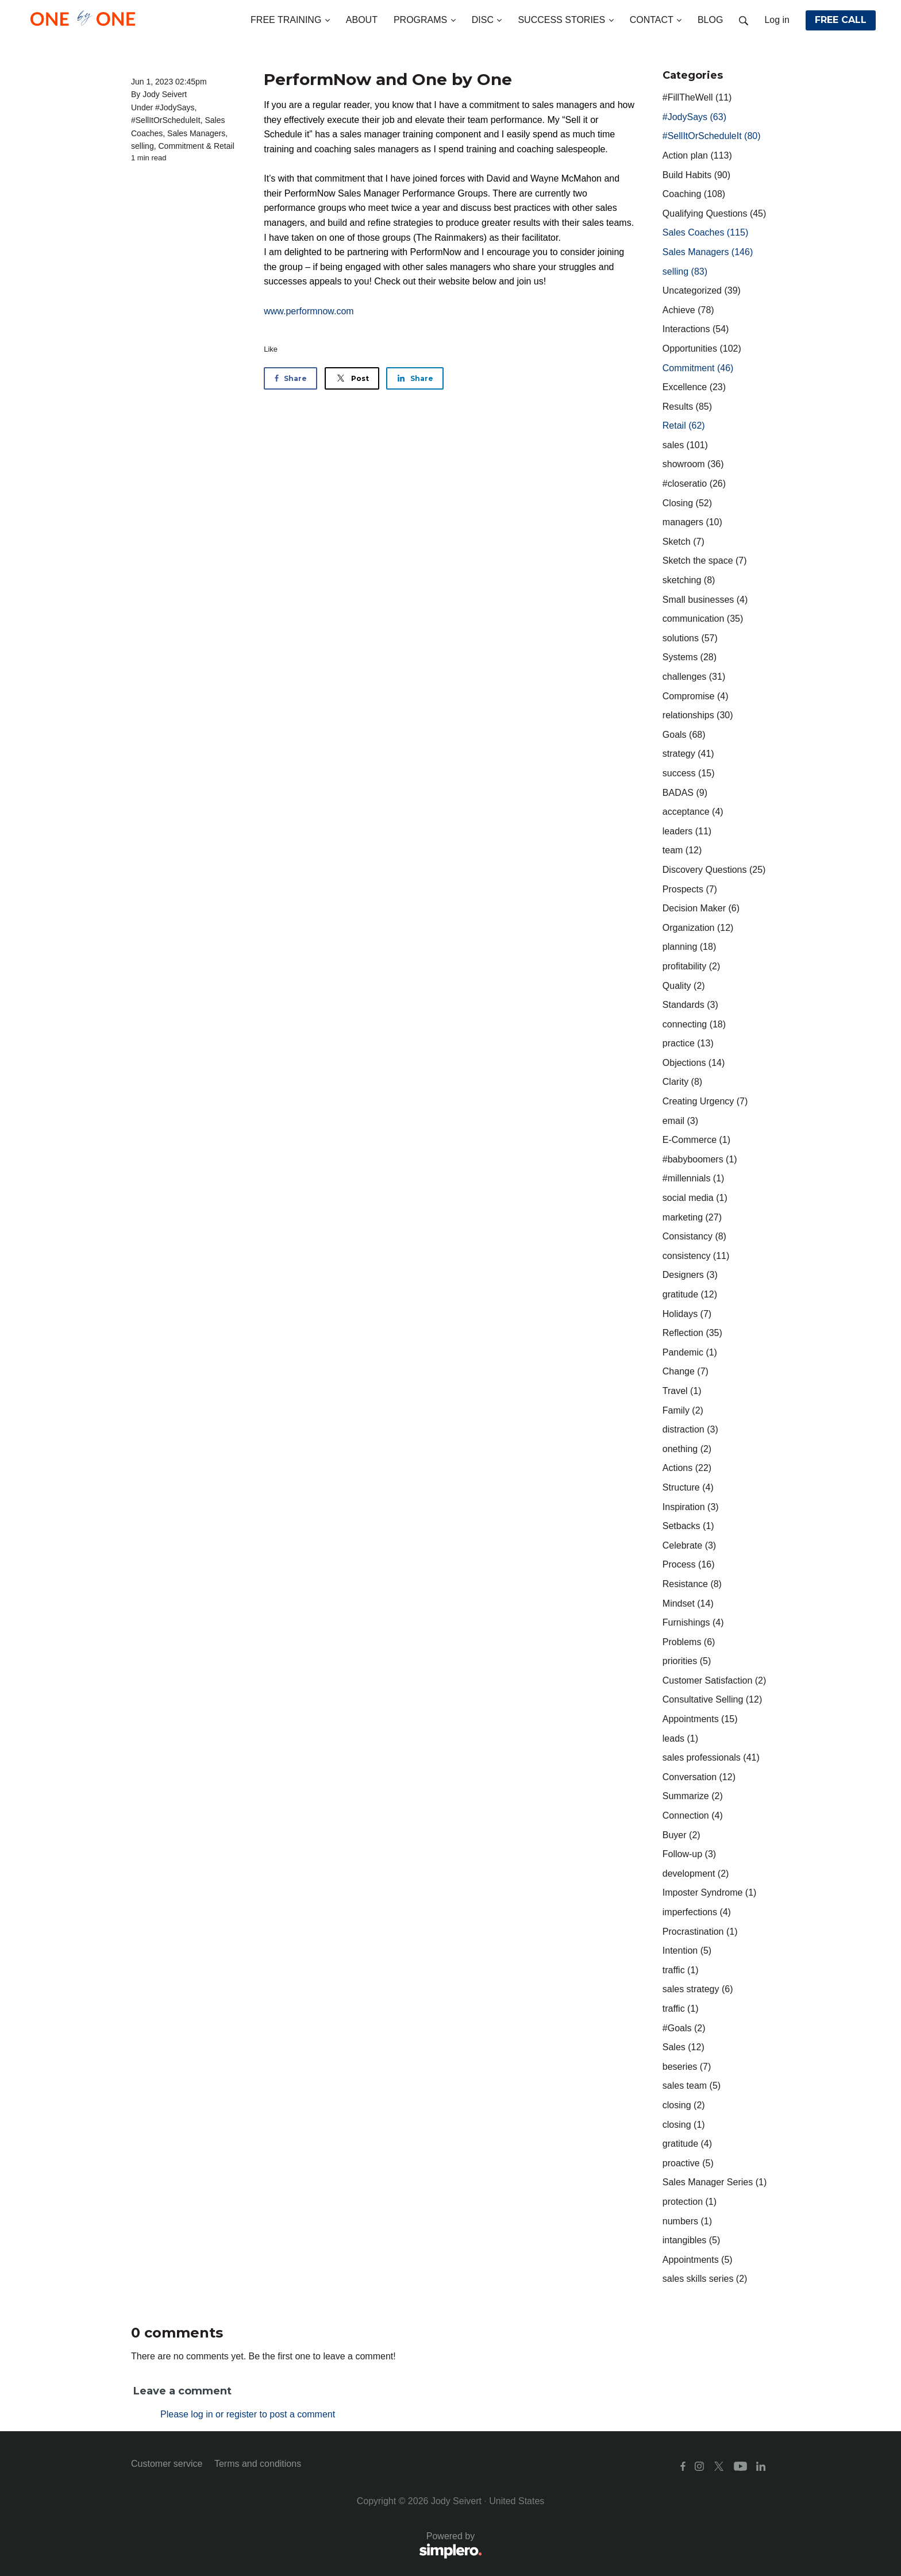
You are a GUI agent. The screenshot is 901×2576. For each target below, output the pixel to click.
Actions (687, 1468)
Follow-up (689, 1854)
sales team (692, 2085)
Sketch (683, 541)
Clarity (682, 1082)
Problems (689, 1642)
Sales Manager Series (715, 2182)
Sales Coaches (705, 232)
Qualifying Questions (715, 213)
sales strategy (698, 1989)
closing (684, 2105)
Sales (683, 2047)
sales (685, 445)
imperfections (697, 1912)
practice (688, 1043)
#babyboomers (700, 1159)
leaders (687, 831)
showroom (693, 464)
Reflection (692, 1333)
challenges (694, 676)
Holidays (687, 1314)
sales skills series (705, 2279)
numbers (687, 2221)
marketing (692, 1217)
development (696, 1873)
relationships (698, 715)
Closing (687, 503)
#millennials (694, 1178)
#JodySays (174, 107)
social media (695, 1198)
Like (271, 349)
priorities (687, 1661)
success (689, 773)
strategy (688, 753)
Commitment (180, 146)
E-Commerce (696, 1140)
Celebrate (689, 1545)
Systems (690, 657)
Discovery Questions (714, 870)
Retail (224, 146)
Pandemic (690, 1352)
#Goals (684, 2028)
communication (703, 618)
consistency (696, 1256)
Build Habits (696, 175)
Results (687, 406)
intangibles (692, 2240)
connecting (694, 1024)
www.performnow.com (309, 311)
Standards (690, 1005)
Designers (690, 1275)
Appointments (700, 1719)
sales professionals (711, 1757)
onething (687, 1449)
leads (680, 1738)
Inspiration (691, 1507)
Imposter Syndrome (710, 1892)
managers (692, 522)
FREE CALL (841, 19)
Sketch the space (705, 560)
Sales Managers (196, 133)
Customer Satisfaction (715, 1680)
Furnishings (693, 1622)
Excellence (694, 387)
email (680, 1121)
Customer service (166, 2464)
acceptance (693, 812)
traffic (681, 1970)
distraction (690, 1429)
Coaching (694, 194)
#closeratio (694, 483)
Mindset (688, 1603)
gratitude (690, 1294)
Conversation (699, 1777)
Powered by (306, 2545)
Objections (694, 1063)
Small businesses (705, 599)
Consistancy (694, 1236)
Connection (693, 1815)
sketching (689, 580)
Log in (777, 20)
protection (690, 2202)
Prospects (690, 889)
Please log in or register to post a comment (247, 2414)
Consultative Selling (712, 1699)
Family (683, 1410)
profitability (691, 966)
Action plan (697, 155)
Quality (684, 986)
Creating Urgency (705, 1101)
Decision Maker (701, 908)
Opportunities (702, 348)
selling (142, 146)
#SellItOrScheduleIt (166, 120)
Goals (684, 735)
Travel (682, 1391)
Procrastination (700, 1931)
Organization (698, 928)
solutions (690, 638)
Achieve (688, 310)
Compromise (696, 696)
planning (689, 947)
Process (689, 1564)
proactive (688, 2163)
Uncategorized (702, 290)
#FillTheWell (697, 97)
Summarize (693, 1796)
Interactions (696, 329)
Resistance (692, 1584)
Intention (687, 1950)
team (682, 850)
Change (686, 1371)
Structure (688, 1487)
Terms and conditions (257, 2464)
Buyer (681, 1835)
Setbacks (688, 1526)
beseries (687, 2066)
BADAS (685, 793)
